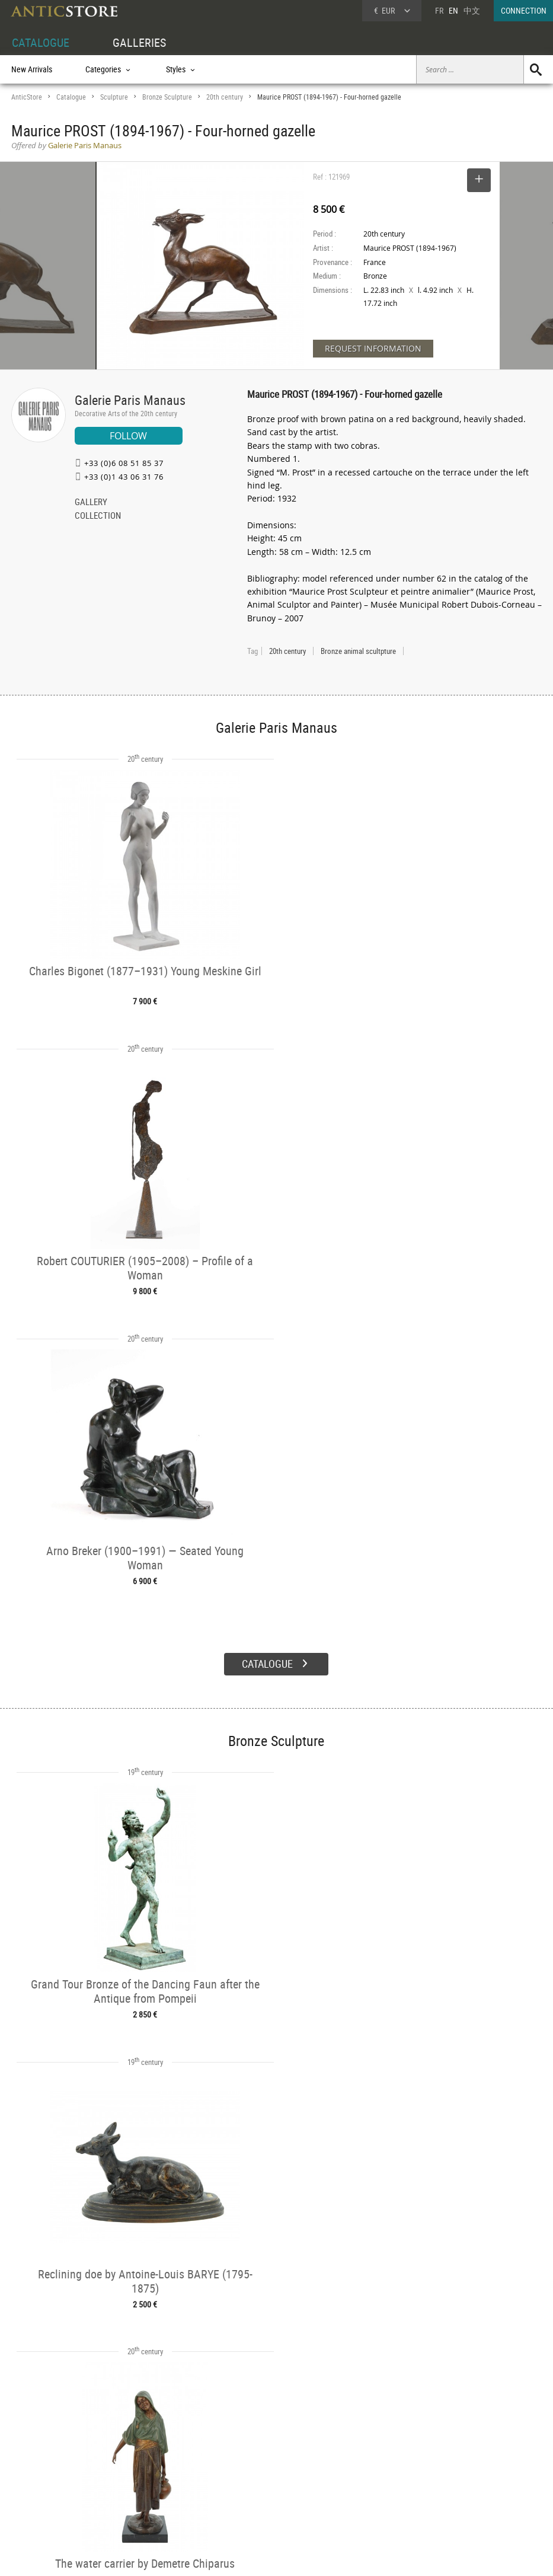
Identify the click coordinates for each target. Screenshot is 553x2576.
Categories (139, 2464)
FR (439, 10)
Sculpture (114, 96)
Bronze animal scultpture (358, 651)
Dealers (247, 2464)
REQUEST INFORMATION (373, 348)
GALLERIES (139, 42)
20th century (224, 96)
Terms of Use (216, 2555)
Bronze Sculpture (167, 96)
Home (440, 2468)
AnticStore (26, 96)
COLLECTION (98, 516)
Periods (134, 2490)
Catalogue (71, 96)
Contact (443, 2480)
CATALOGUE (40, 42)
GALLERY (91, 502)
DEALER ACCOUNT (41, 2450)
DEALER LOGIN (61, 2469)
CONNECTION (523, 10)
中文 (472, 10)
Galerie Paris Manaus (130, 399)
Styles (132, 2477)
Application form (46, 2489)
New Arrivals (31, 69)
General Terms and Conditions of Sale (301, 2555)
